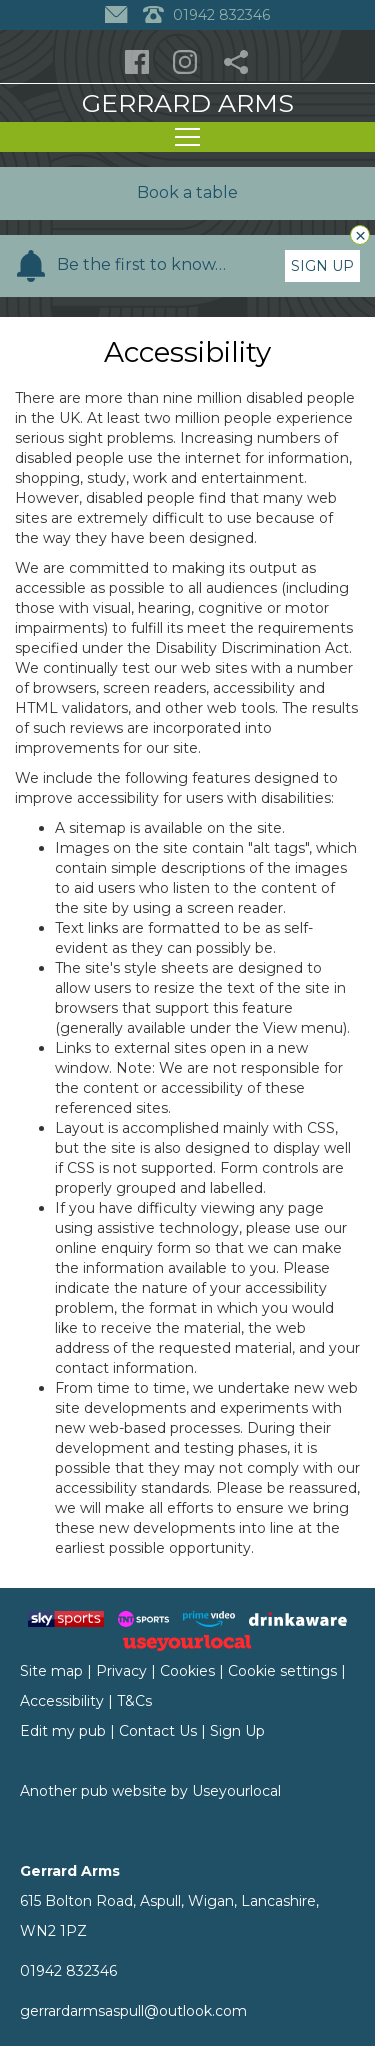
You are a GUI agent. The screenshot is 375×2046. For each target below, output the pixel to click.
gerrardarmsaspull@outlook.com (133, 2011)
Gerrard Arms (188, 103)
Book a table (187, 192)
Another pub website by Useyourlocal (150, 1791)
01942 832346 (68, 1971)
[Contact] (118, 15)
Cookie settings (282, 1671)
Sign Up (322, 266)
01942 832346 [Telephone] (206, 15)
